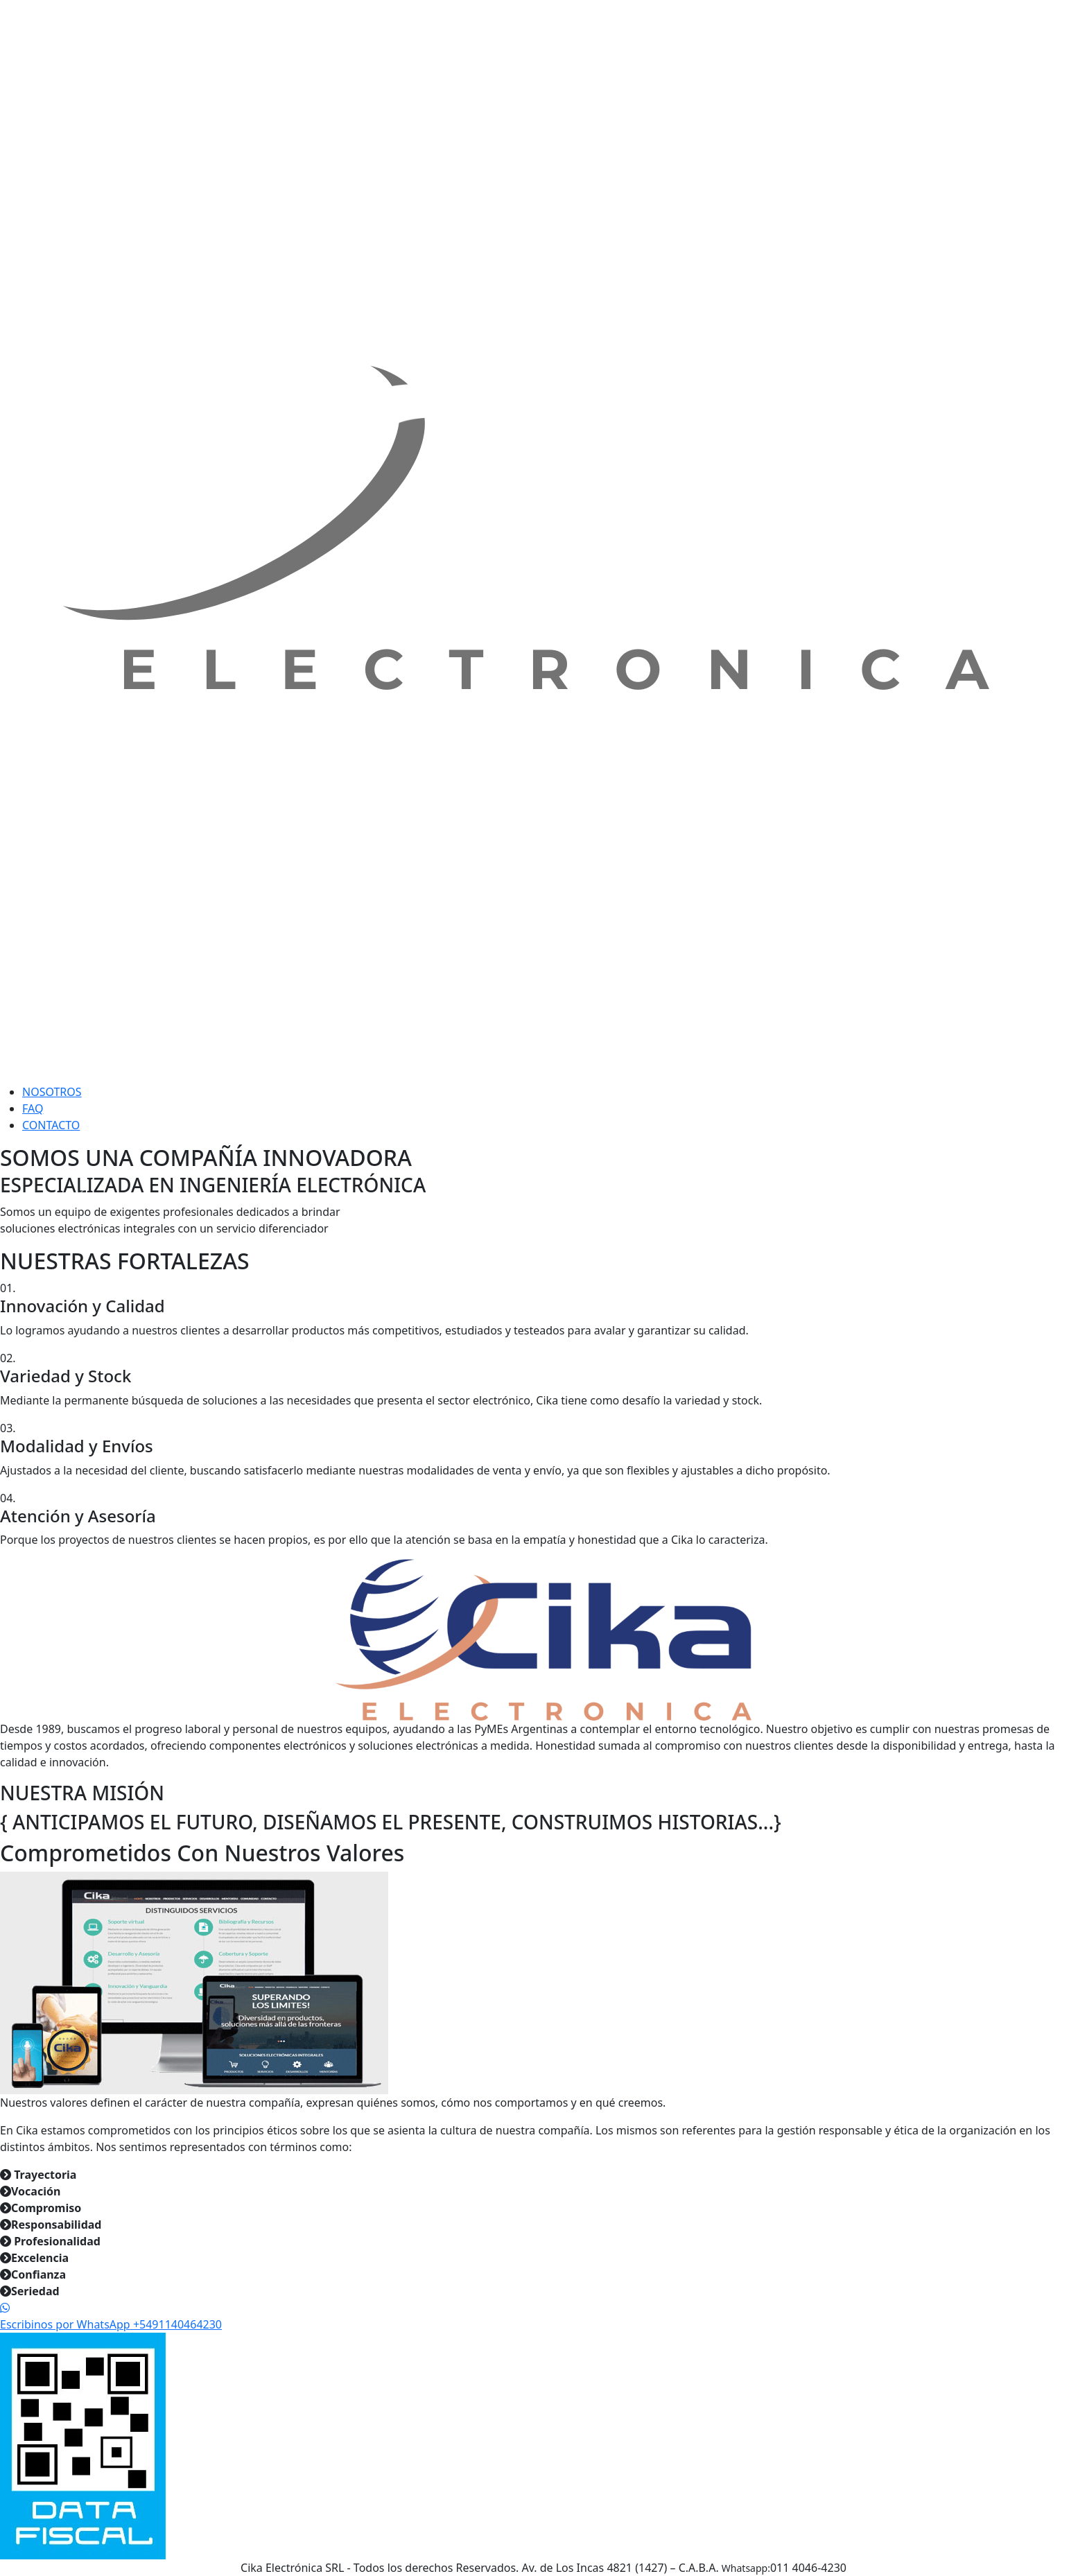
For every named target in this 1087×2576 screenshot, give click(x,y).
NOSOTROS (52, 1091)
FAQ (32, 1108)
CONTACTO (51, 1125)
